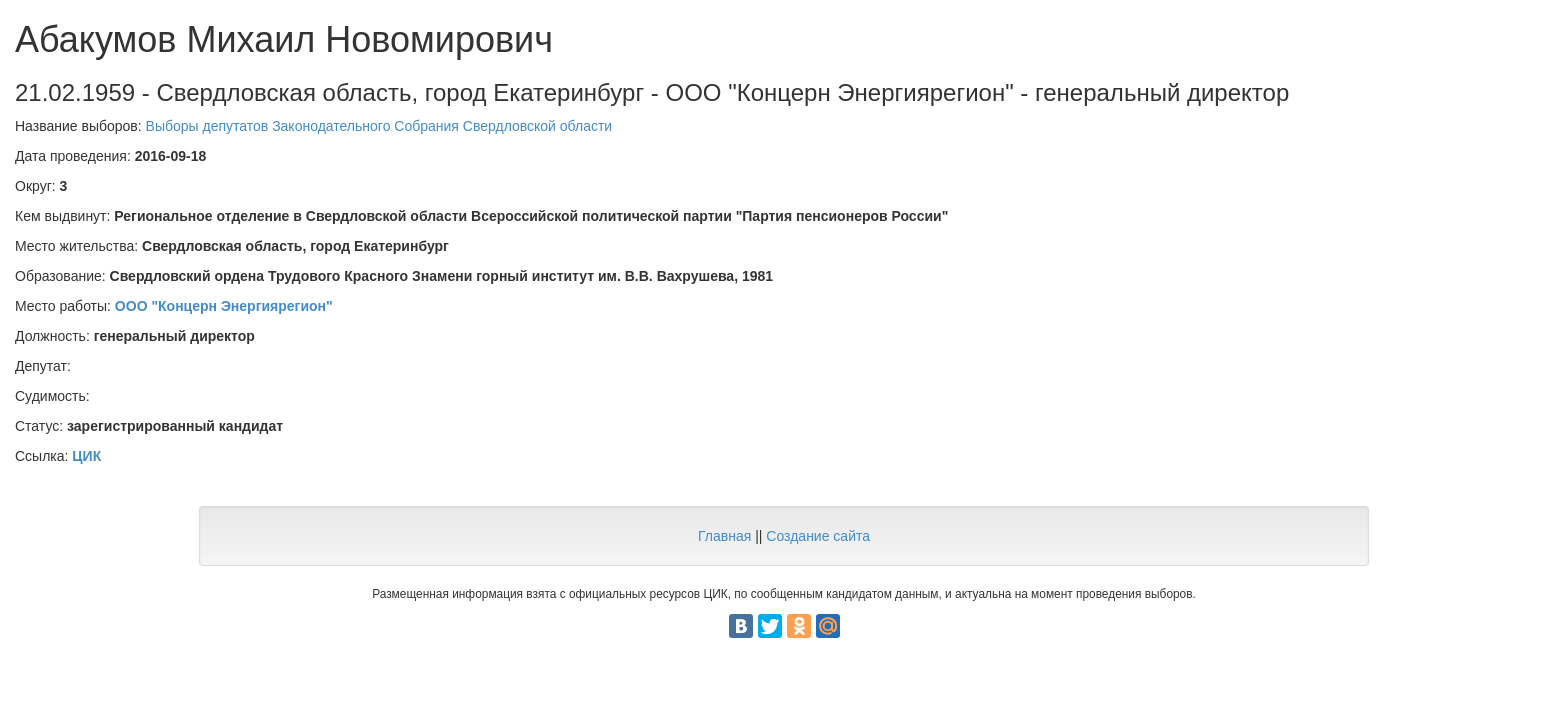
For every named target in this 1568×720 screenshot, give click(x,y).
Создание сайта (818, 536)
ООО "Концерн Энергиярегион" (224, 306)
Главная (724, 536)
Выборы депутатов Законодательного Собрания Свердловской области (379, 126)
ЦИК (86, 456)
